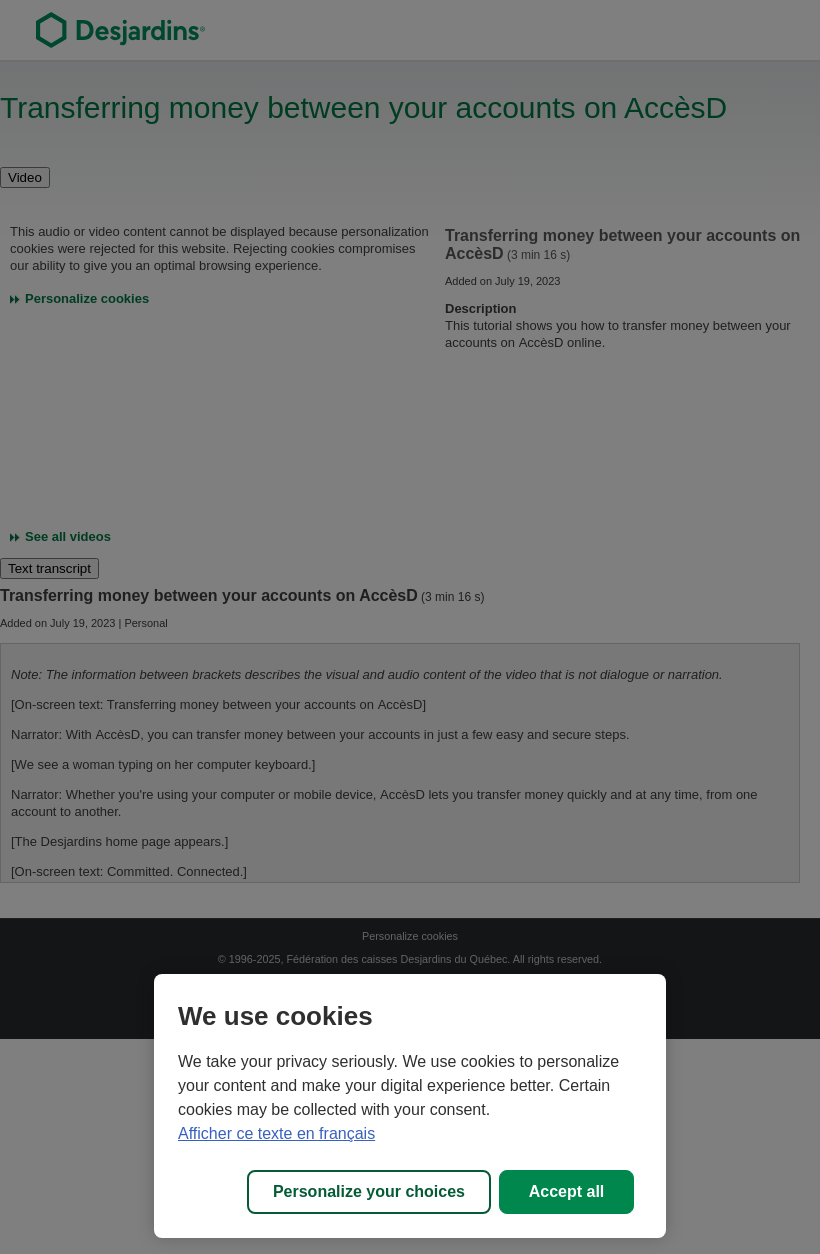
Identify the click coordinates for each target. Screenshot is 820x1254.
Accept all (567, 1191)
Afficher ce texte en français (276, 1133)
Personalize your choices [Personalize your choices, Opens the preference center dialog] (369, 1191)
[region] (410, 1106)
